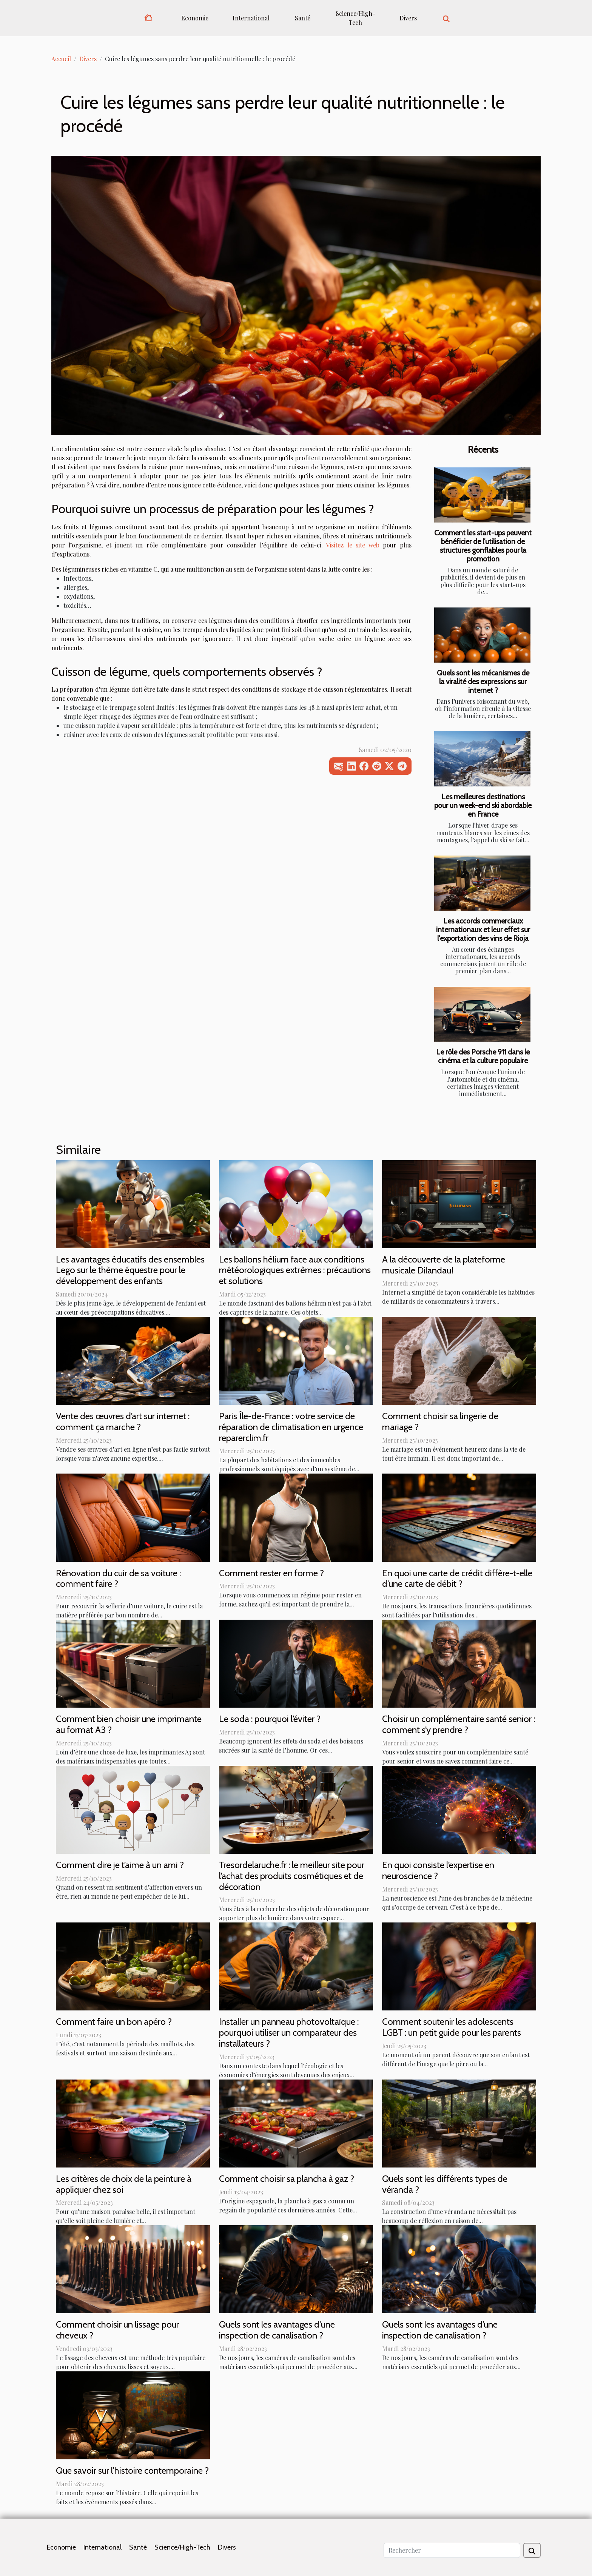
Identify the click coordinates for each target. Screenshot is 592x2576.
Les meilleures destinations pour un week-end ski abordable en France (483, 805)
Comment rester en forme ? (271, 1573)
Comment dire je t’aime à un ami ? (120, 1864)
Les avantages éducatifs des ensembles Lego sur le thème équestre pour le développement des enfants (130, 1270)
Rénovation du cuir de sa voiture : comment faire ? (118, 1578)
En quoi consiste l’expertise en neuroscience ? (438, 1870)
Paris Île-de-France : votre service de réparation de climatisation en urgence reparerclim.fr (291, 1427)
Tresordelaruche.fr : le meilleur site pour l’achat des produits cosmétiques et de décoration (291, 1875)
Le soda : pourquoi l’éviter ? (270, 1718)
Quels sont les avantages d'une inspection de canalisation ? (277, 2330)
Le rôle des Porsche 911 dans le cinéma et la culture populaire (483, 1056)
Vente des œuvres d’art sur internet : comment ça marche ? (123, 1421)
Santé (302, 18)
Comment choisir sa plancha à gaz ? (286, 2178)
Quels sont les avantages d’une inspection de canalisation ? (440, 2330)
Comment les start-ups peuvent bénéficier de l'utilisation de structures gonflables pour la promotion (483, 545)
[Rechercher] (452, 2550)
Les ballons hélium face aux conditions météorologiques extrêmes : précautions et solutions (295, 1270)
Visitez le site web (352, 545)
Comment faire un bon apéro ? (114, 2021)
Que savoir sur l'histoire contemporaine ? (132, 2470)
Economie (194, 18)
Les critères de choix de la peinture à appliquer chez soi (123, 2184)
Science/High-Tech (355, 17)
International (251, 18)
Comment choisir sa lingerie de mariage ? (440, 1421)
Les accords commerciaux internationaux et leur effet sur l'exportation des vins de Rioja (483, 929)
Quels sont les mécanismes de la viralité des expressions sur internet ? (483, 681)
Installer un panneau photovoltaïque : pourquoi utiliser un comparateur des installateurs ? (289, 2032)
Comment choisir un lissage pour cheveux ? (117, 2330)
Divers (408, 18)
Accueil (61, 59)
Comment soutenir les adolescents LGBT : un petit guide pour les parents (451, 2027)
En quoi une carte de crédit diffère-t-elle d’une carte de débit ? (457, 1578)
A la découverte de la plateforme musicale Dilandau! (443, 1265)
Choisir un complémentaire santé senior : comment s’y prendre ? (458, 1724)
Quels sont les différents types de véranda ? (444, 2184)
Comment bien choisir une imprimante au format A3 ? (129, 1724)
